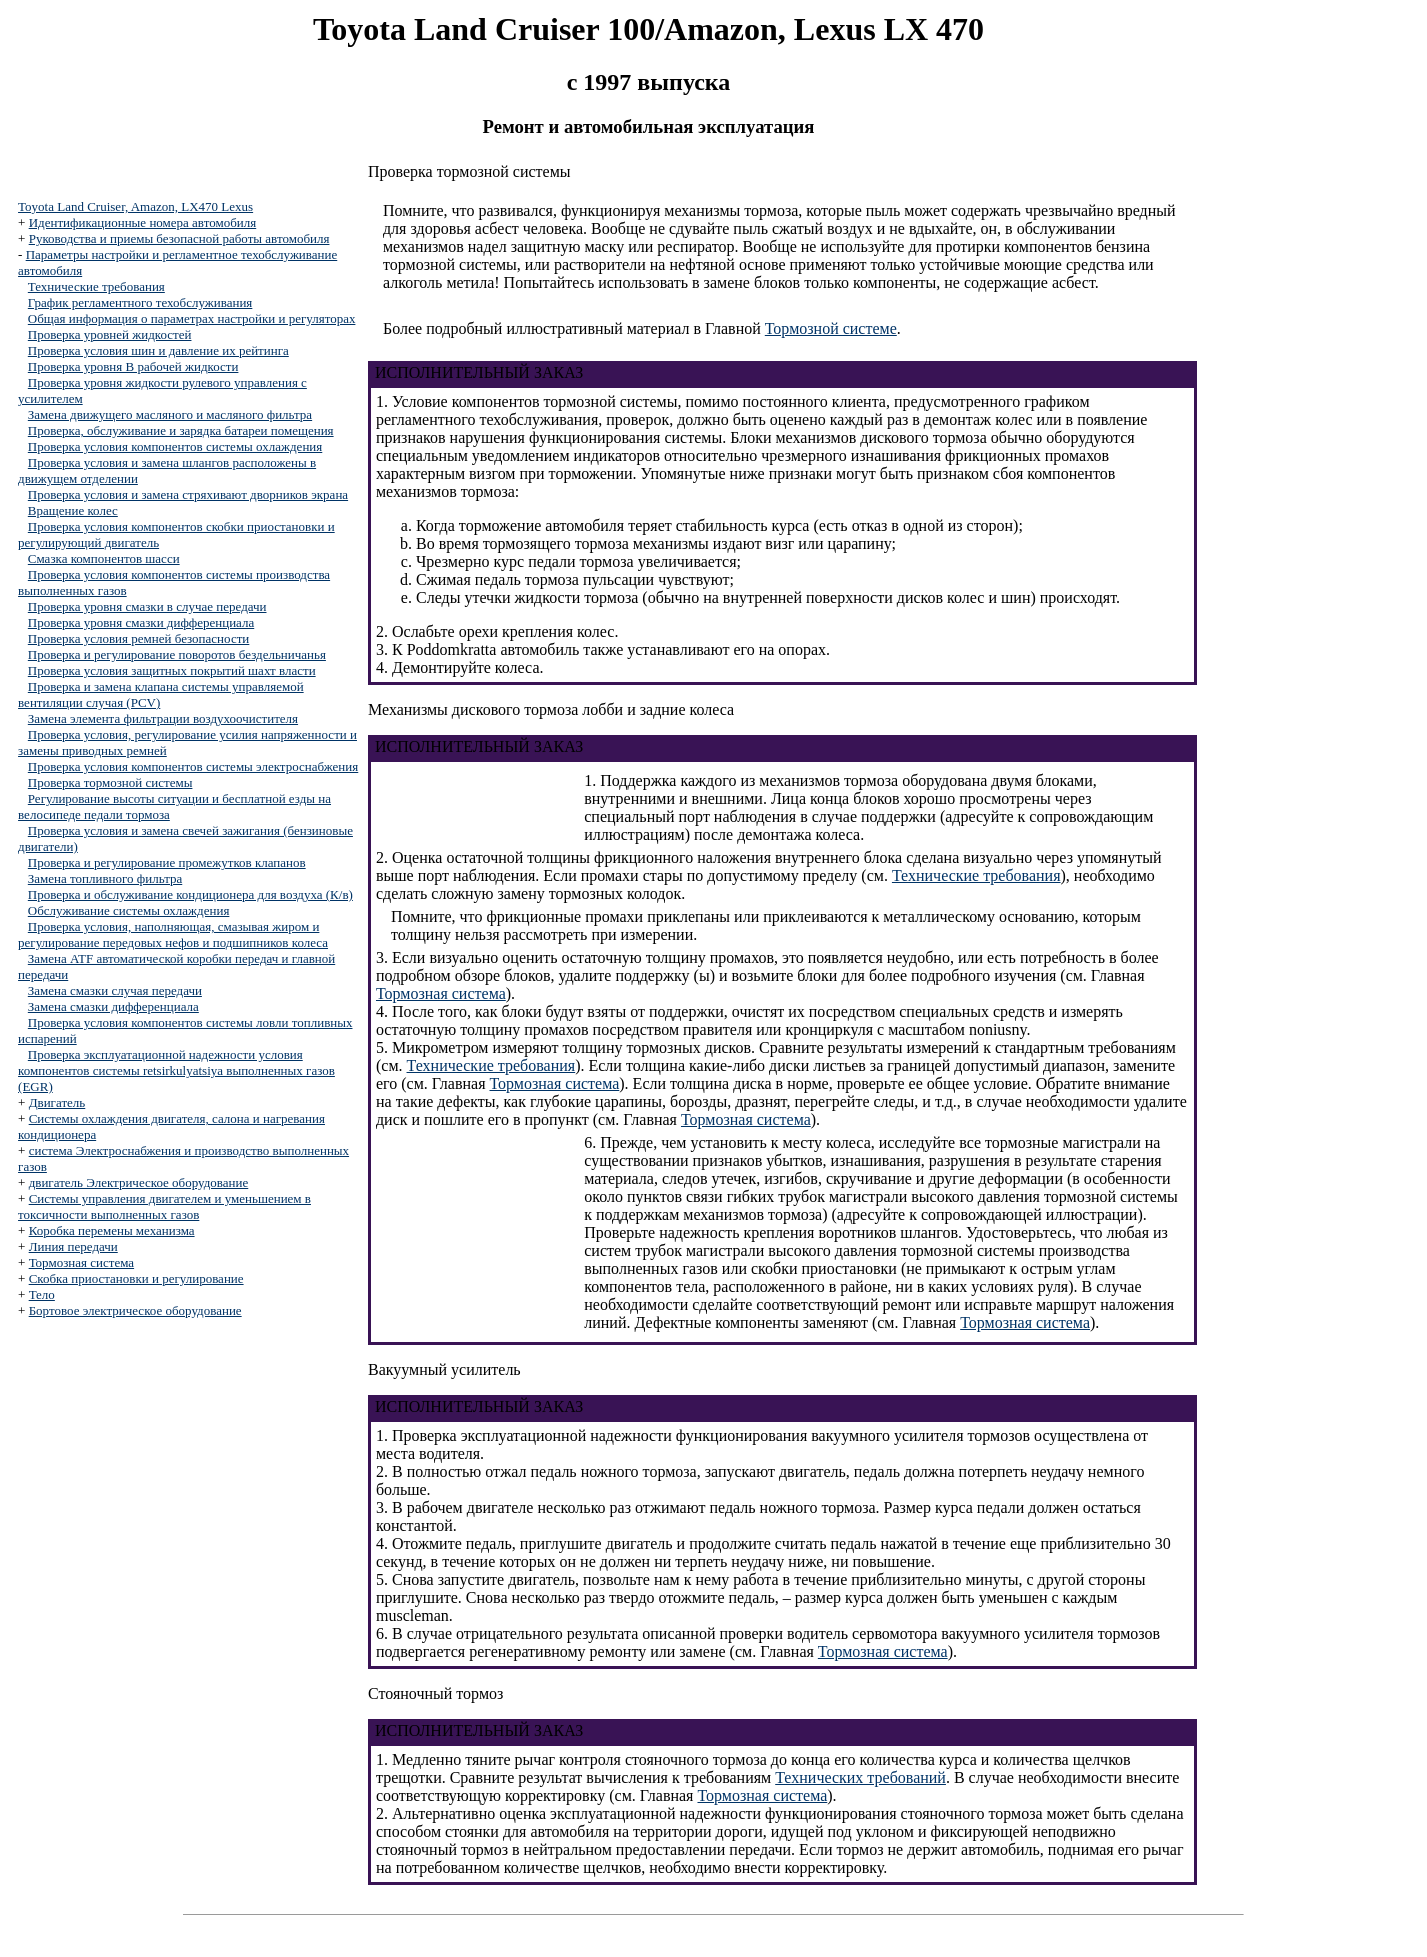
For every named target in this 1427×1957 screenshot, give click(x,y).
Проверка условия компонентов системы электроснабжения (193, 766)
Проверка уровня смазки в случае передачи (147, 606)
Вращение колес (73, 510)
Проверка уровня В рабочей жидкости (133, 366)
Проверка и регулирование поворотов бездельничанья (177, 654)
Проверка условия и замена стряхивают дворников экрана (188, 494)
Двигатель (57, 1102)
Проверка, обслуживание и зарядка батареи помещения (181, 430)
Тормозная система (81, 1262)
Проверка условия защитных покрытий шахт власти (172, 670)
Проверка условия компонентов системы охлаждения (175, 446)
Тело (42, 1294)
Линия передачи (73, 1246)
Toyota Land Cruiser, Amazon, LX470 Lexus (135, 206)
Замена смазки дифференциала (113, 1006)
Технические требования (96, 286)
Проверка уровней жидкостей (110, 334)
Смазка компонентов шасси (104, 558)
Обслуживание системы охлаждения (129, 910)
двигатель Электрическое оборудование (139, 1182)
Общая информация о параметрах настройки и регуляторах (192, 318)
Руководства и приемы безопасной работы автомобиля (179, 238)
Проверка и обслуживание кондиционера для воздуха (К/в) (190, 894)
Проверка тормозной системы (110, 782)
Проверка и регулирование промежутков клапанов (167, 862)
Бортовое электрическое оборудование (135, 1310)
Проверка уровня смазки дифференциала (141, 622)
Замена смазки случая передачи (115, 990)
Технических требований (860, 1777)
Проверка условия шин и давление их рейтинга (158, 350)
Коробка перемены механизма (112, 1230)
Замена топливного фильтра (105, 878)
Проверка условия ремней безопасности (139, 638)
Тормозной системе (831, 328)
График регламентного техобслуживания (140, 302)
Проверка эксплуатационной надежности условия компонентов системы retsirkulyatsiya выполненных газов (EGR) (176, 1070)
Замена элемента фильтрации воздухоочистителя (163, 718)
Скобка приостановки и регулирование (136, 1278)
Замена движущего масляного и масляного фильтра (170, 414)
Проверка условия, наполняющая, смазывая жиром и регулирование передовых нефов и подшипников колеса (173, 934)
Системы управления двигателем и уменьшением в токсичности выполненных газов (164, 1206)
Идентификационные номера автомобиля (143, 222)
